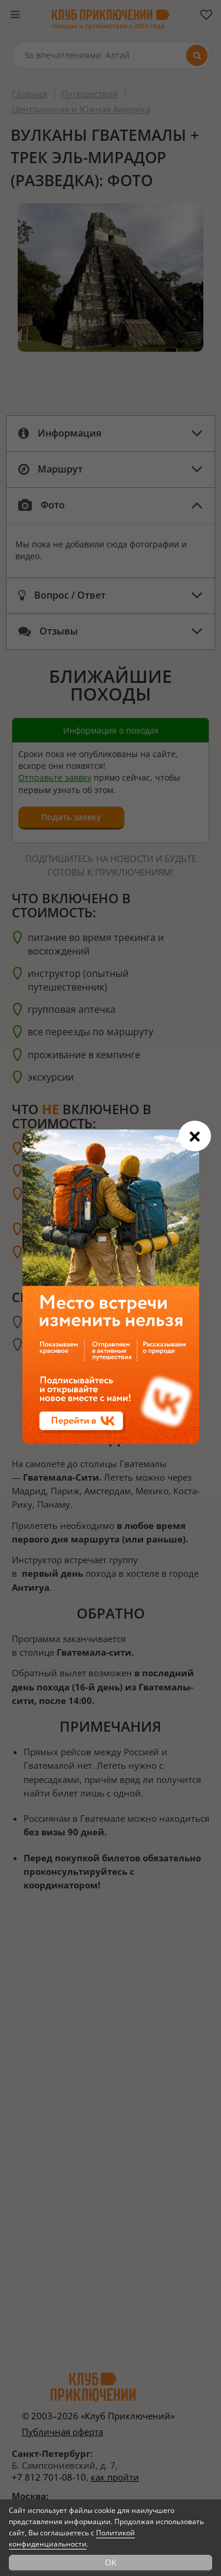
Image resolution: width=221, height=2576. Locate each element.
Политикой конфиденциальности (72, 2538)
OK (111, 2562)
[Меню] (14, 14)
